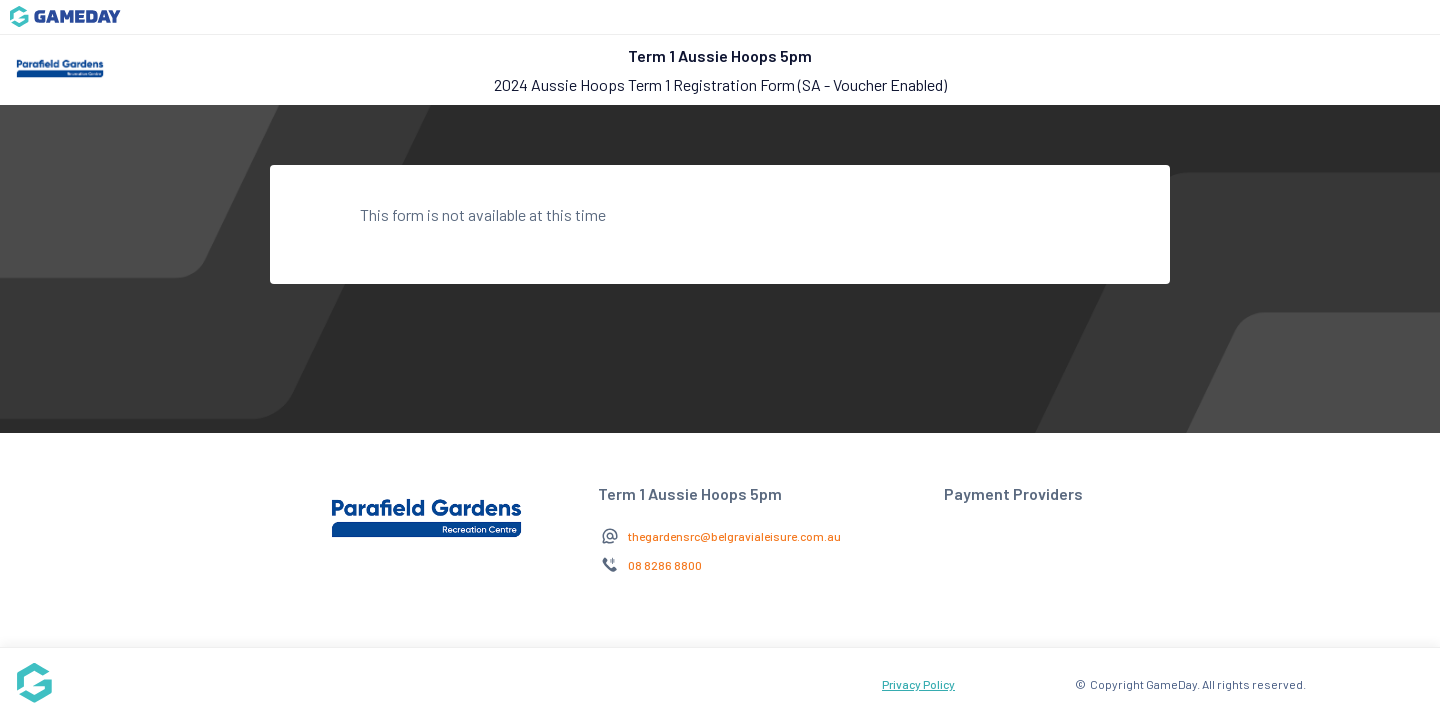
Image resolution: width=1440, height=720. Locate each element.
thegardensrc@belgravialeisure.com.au (734, 536)
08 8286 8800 (665, 565)
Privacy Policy (918, 684)
